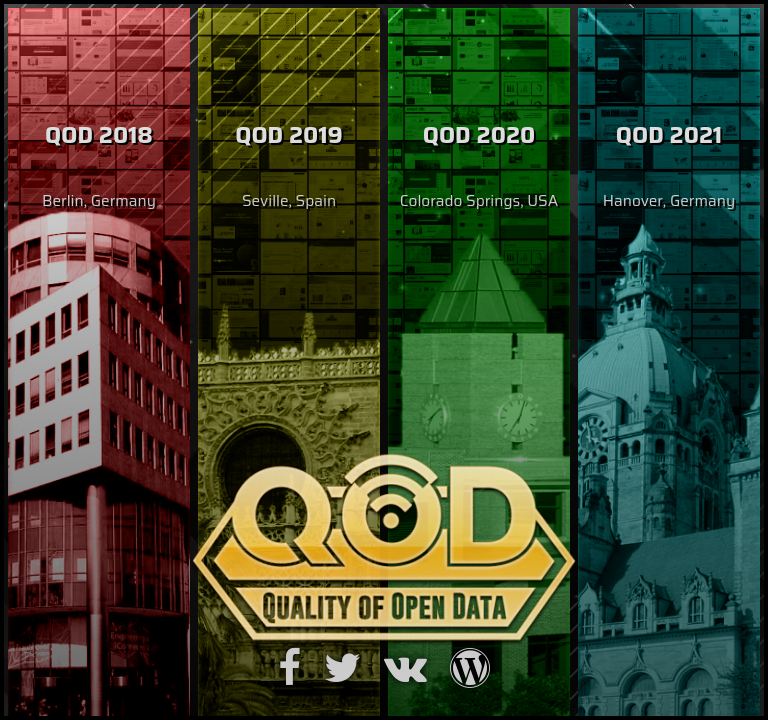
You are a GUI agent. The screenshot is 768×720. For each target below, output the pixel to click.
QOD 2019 (289, 135)
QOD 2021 (669, 135)
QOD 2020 (479, 135)
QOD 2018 (99, 135)
